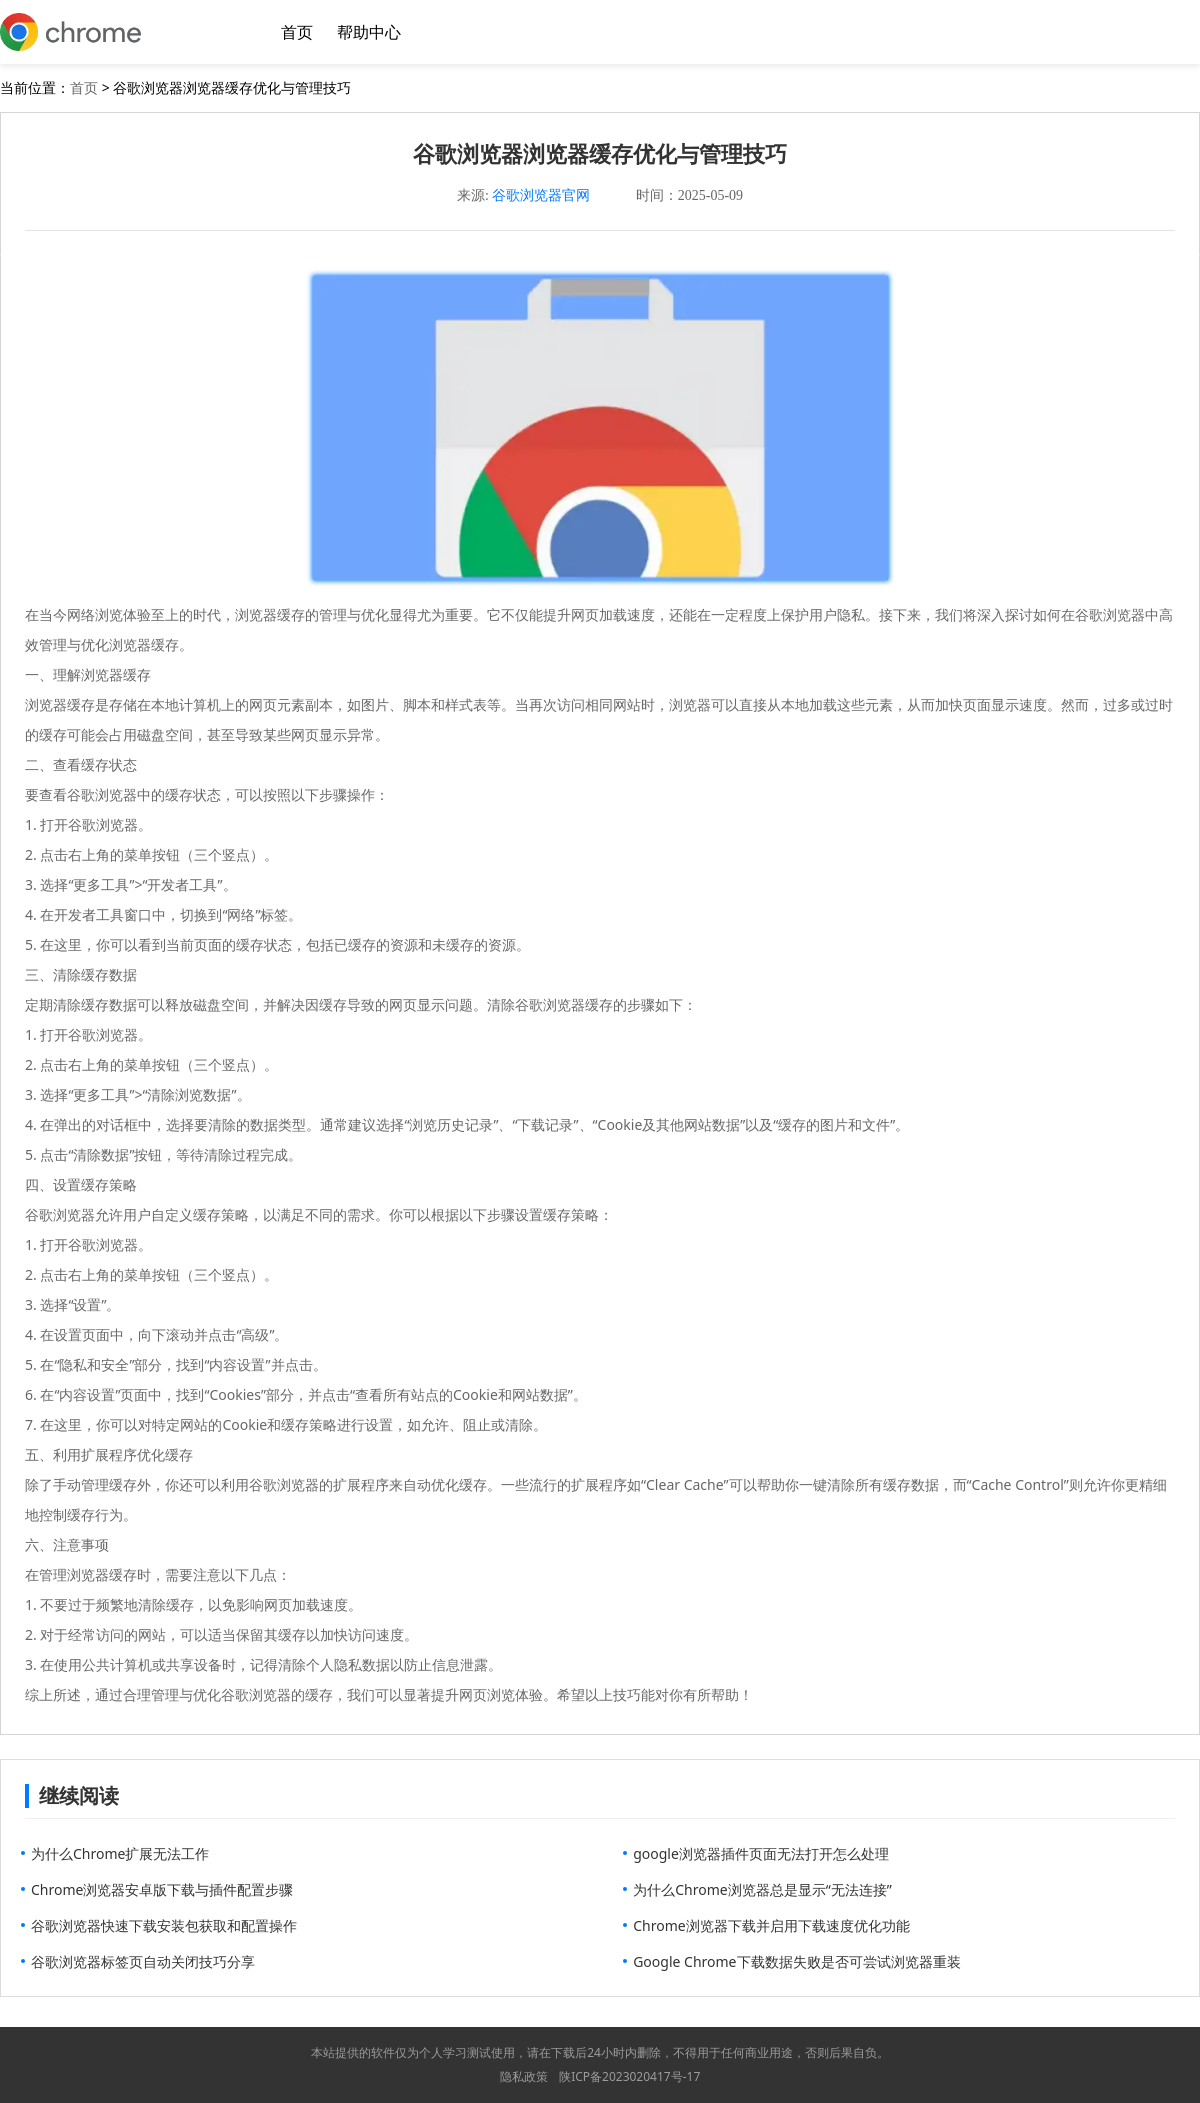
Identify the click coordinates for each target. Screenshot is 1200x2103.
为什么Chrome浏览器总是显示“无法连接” (762, 1889)
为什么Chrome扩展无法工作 (120, 1853)
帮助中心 (369, 32)
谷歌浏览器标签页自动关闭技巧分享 (143, 1961)
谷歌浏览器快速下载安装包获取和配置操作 (164, 1925)
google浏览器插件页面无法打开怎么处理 (761, 1853)
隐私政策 (524, 2076)
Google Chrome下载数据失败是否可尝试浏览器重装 (796, 1961)
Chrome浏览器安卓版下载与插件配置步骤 (162, 1889)
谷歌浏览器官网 (541, 195)
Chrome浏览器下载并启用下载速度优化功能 (771, 1925)
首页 (297, 32)
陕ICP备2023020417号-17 (629, 2076)
